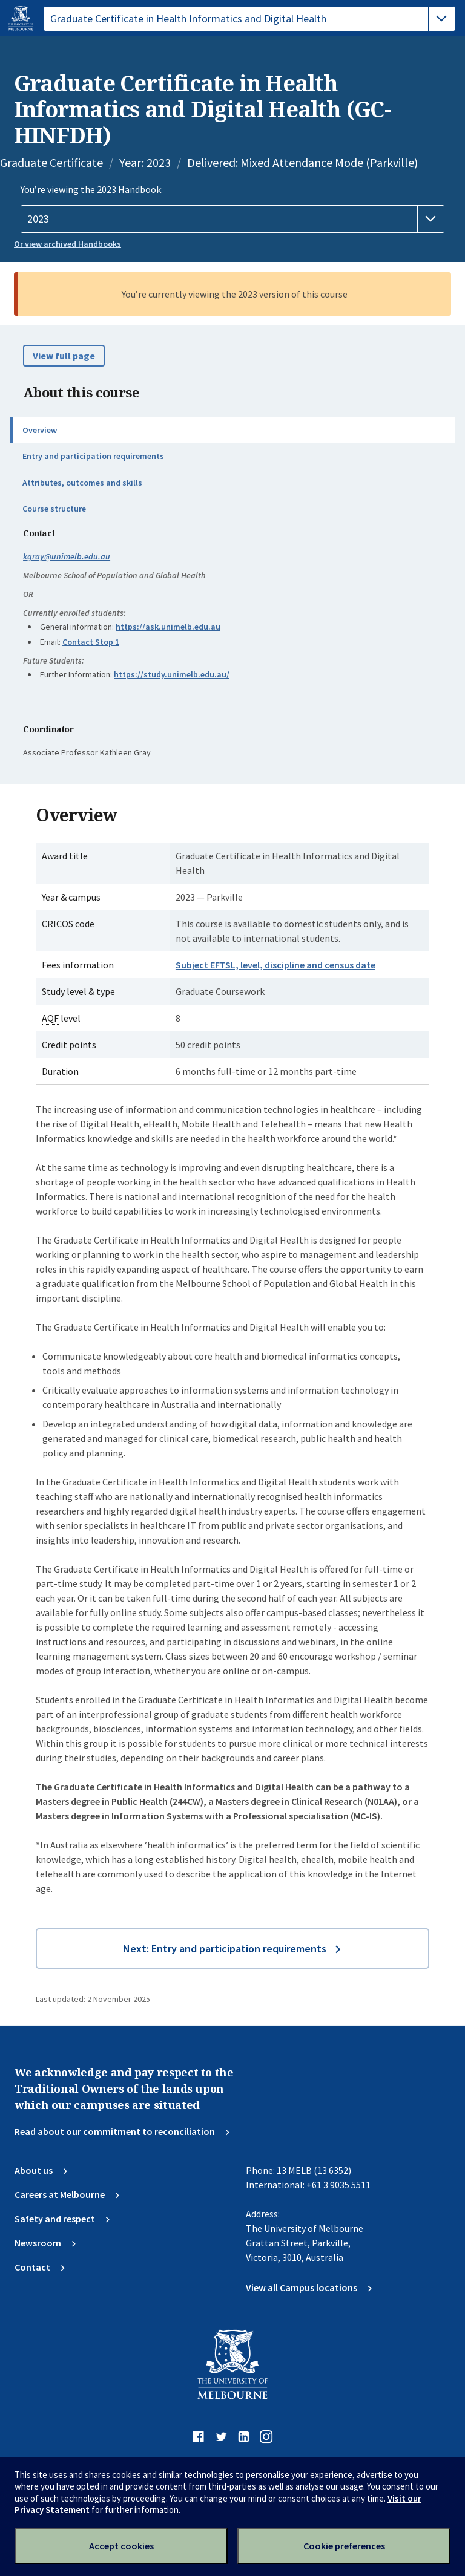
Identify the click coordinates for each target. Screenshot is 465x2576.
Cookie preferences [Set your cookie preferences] (344, 2546)
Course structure (54, 508)
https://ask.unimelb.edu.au (168, 626)
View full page (64, 356)
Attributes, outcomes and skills (82, 482)
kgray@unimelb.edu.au (66, 556)
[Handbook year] (232, 219)
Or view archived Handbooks (67, 243)
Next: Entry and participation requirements (224, 1948)
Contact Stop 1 (90, 641)
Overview (39, 430)
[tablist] (249, 19)
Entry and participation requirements (93, 456)
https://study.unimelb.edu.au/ (171, 674)
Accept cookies (121, 2546)
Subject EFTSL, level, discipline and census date (275, 965)
